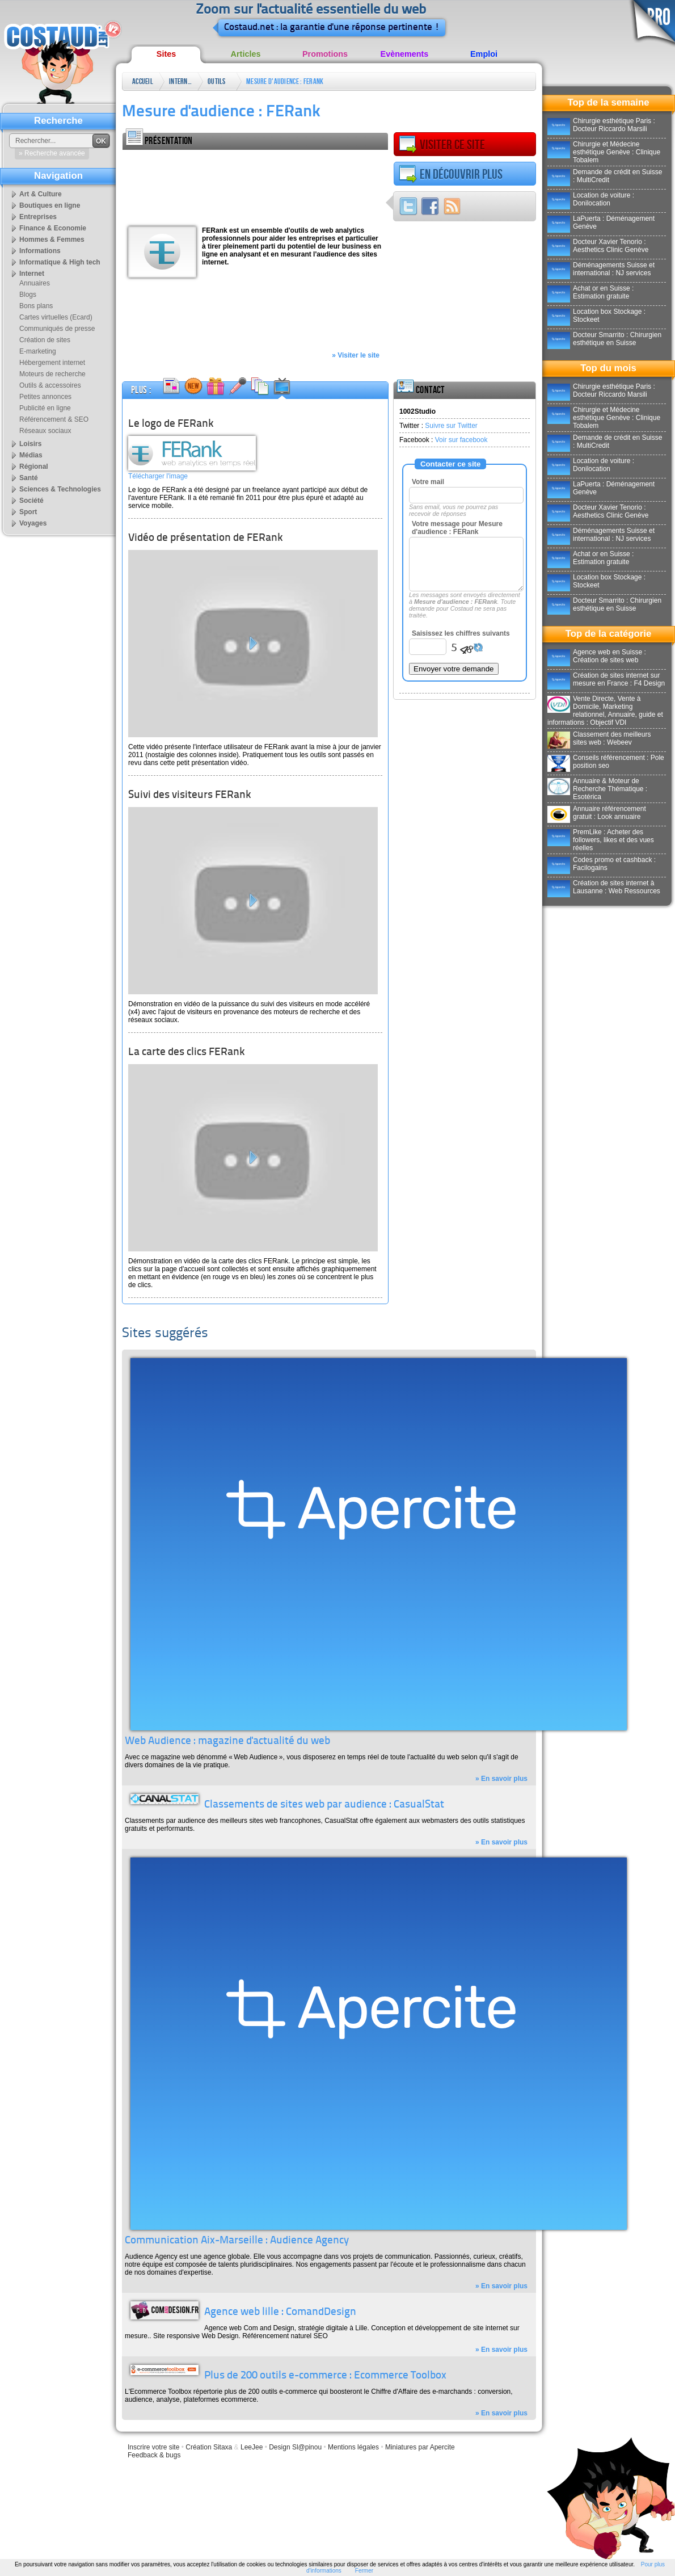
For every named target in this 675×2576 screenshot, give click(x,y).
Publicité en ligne (45, 408)
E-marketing (37, 351)
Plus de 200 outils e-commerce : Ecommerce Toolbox (325, 2376)
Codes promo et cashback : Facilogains (601, 864)
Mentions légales (353, 2447)
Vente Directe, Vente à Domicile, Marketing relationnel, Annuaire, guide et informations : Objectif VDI (605, 710)
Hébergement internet (52, 363)
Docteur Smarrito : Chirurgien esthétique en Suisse (604, 339)
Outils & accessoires (219, 84)
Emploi (483, 53)
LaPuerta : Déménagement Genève (601, 222)
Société (31, 501)
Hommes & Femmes (52, 239)
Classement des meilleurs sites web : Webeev (599, 738)
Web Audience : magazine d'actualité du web (227, 1741)
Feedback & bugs (154, 2455)
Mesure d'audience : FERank (285, 81)
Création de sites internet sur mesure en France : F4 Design (606, 679)
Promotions (325, 53)
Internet (180, 81)
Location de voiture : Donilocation (590, 199)
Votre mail (428, 482)
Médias (31, 455)
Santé (28, 478)
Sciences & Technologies (60, 489)
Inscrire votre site (153, 2447)
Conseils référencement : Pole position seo (605, 762)
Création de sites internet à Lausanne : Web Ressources (603, 887)
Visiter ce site (442, 145)
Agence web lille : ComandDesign (280, 2312)
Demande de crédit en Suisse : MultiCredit (604, 176)
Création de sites (44, 340)
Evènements (405, 53)
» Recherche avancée (52, 153)
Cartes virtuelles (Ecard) (55, 317)
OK (101, 141)
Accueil (142, 81)
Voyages (33, 523)
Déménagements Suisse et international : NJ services (601, 269)
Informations (40, 251)
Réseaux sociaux (45, 431)
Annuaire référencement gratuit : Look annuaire (596, 813)
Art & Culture (40, 194)
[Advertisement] (169, 185)
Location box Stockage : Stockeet (596, 315)
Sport (28, 512)
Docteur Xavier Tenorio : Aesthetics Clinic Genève (597, 246)
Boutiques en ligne (49, 205)
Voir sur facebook (461, 440)
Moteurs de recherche (52, 374)
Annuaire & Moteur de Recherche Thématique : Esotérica (597, 789)
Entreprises (38, 217)
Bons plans (36, 306)
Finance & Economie (52, 228)
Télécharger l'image (158, 476)
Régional (33, 466)
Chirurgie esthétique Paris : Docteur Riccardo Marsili (601, 125)
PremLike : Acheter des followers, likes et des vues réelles (600, 840)
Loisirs (30, 444)
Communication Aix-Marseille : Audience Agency (237, 2240)
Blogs (27, 295)
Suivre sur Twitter (451, 426)
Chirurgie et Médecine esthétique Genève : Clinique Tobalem (603, 152)
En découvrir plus (451, 174)
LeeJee (252, 2447)
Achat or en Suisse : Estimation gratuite (590, 292)
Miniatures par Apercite (420, 2447)
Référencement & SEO (53, 419)
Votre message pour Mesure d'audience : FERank (457, 528)
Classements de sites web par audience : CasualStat (324, 1805)
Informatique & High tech (59, 262)
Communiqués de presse (57, 329)
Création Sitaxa (208, 2447)
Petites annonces (45, 397)
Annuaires (34, 283)
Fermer (364, 2570)
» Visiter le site (355, 355)
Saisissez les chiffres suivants (461, 633)
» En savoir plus (501, 1779)
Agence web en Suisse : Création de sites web (596, 656)
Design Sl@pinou (295, 2447)
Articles (246, 53)
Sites (166, 53)
